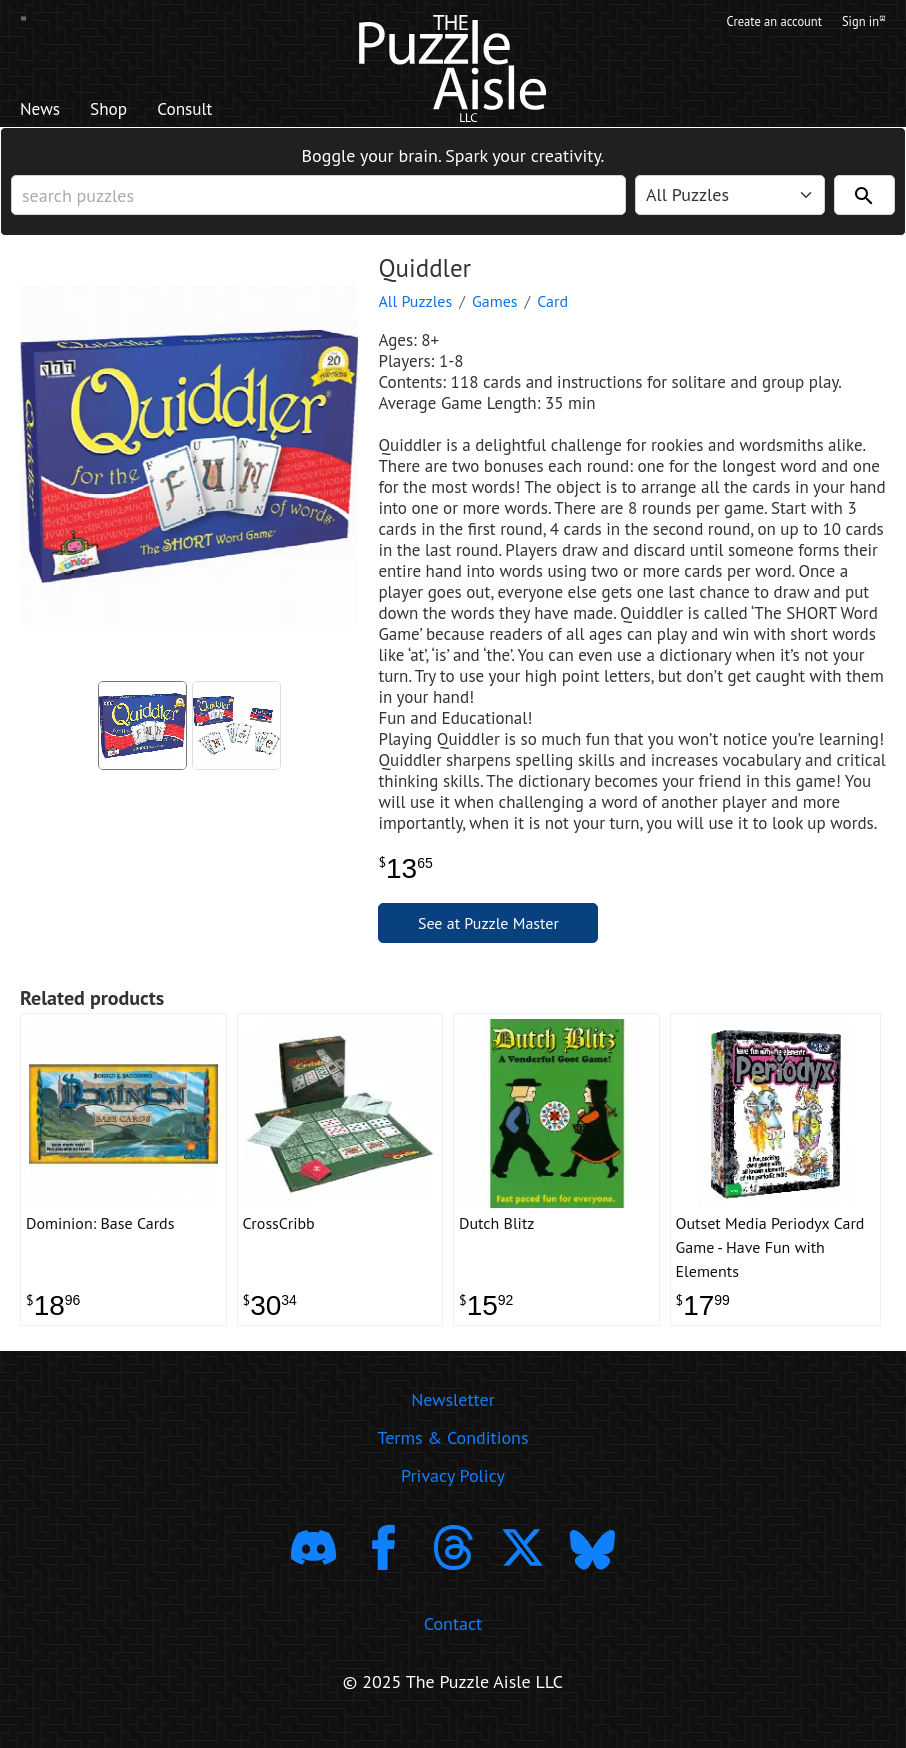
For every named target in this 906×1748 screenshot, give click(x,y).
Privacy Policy (453, 1492)
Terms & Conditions (452, 1454)
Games (495, 307)
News (45, 111)
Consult (214, 111)
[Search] (864, 201)
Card (552, 307)
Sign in (862, 23)
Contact (453, 1640)
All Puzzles (415, 307)
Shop (124, 111)
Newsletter (453, 1416)
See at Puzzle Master (488, 929)
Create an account (758, 23)
